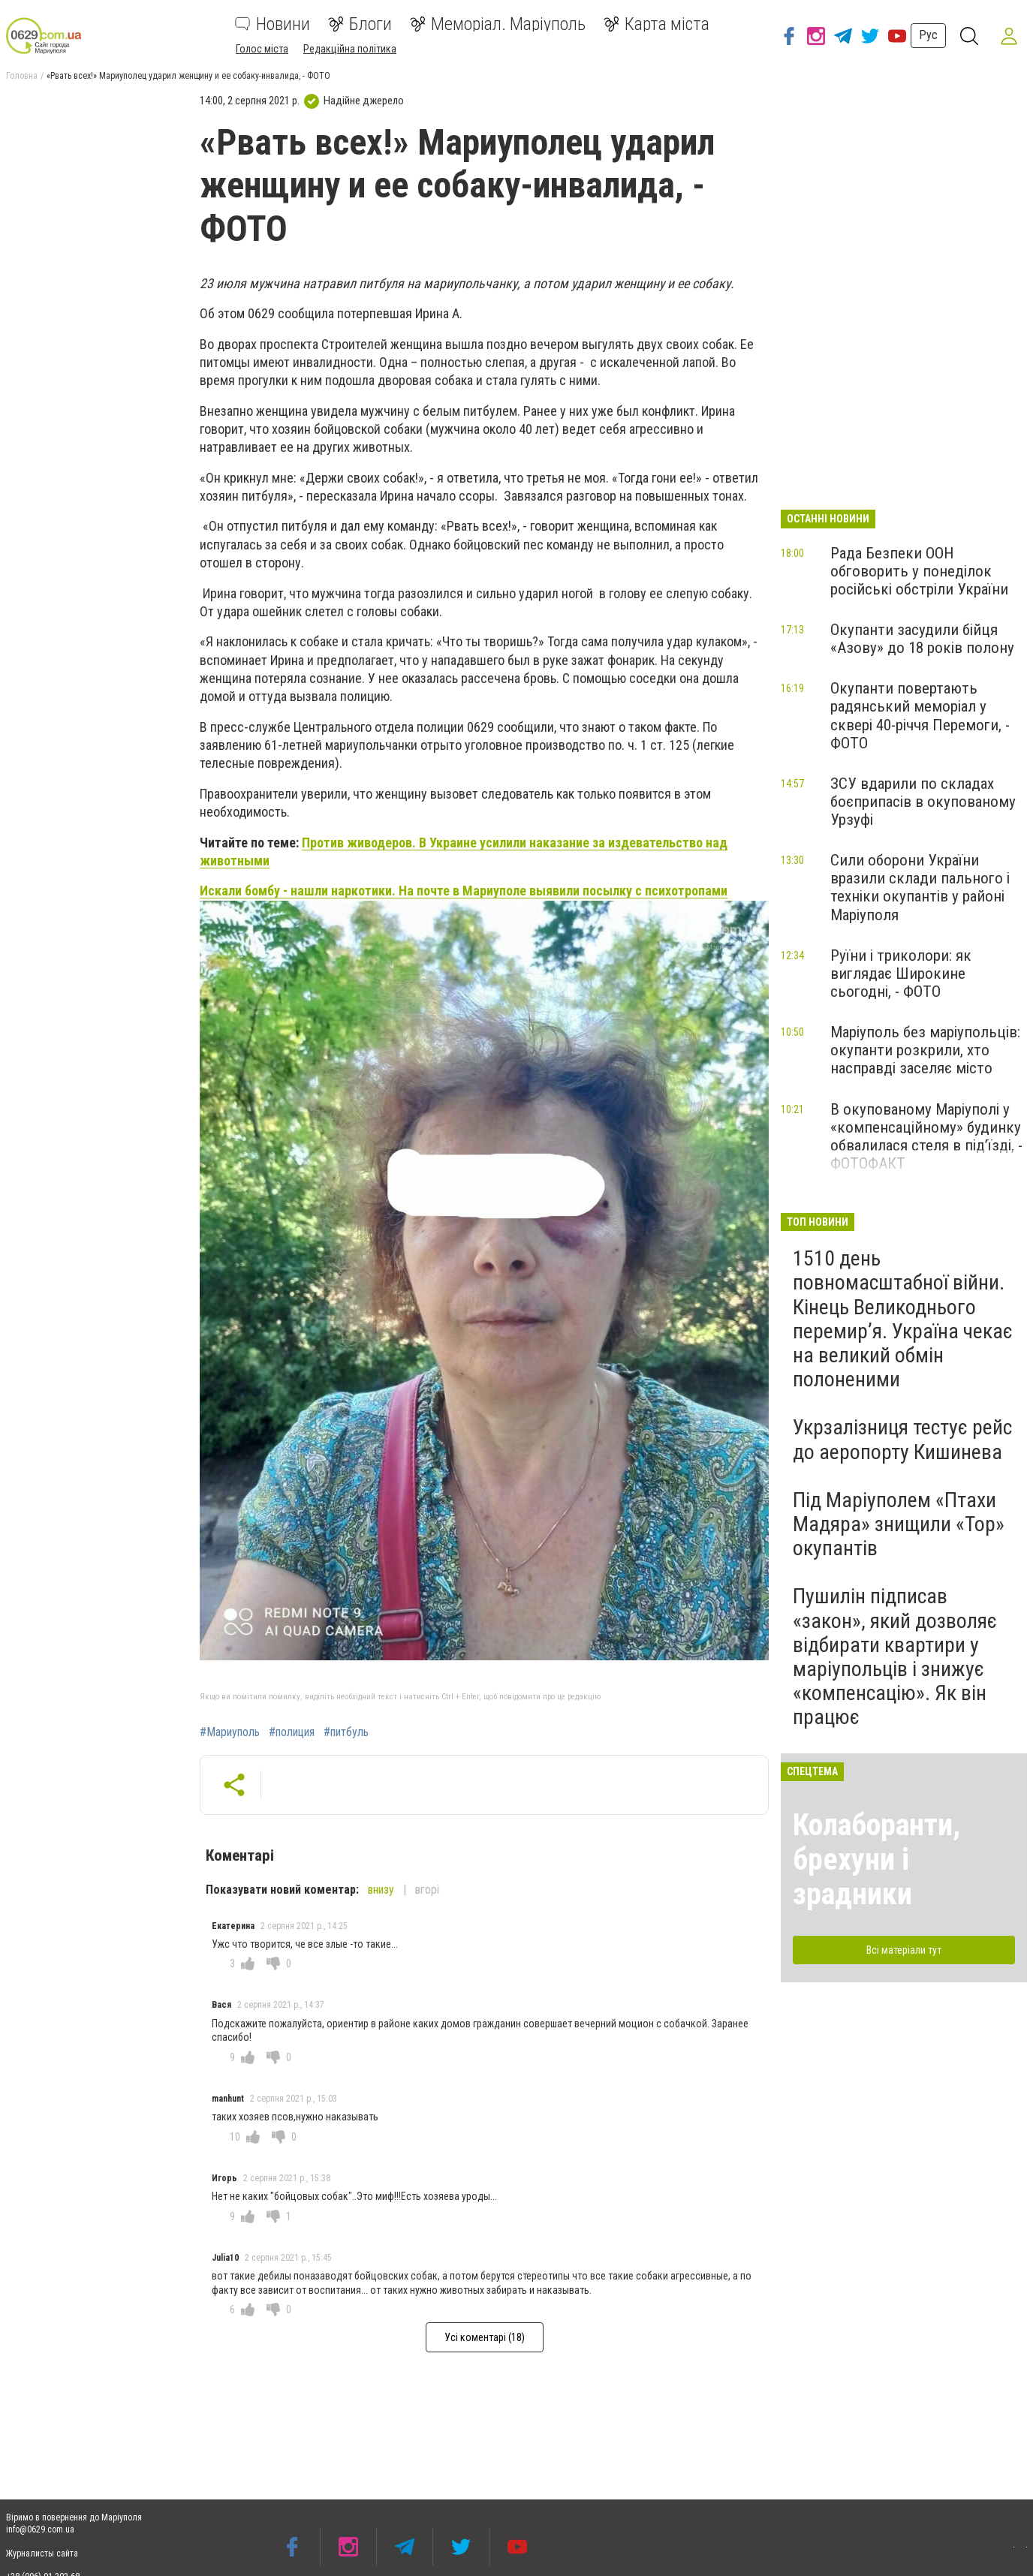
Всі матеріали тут (903, 1950)
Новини (272, 24)
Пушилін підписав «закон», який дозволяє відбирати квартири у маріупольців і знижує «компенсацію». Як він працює (895, 1656)
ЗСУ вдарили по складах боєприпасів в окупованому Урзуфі (923, 802)
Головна (22, 76)
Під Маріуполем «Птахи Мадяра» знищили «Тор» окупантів (898, 1524)
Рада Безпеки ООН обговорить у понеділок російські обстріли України (919, 571)
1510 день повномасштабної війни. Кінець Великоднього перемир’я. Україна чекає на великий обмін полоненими (903, 1319)
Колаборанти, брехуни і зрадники (876, 1859)
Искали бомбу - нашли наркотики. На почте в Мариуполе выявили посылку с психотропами (463, 890)
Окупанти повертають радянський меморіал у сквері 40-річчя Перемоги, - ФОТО (920, 715)
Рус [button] (925, 35)
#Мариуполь (230, 1732)
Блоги (360, 24)
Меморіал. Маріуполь (498, 24)
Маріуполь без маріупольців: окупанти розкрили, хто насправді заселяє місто (925, 1050)
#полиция (292, 1732)
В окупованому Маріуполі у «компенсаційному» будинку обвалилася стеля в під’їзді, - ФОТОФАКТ (926, 1136)
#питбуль (346, 1732)
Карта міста (656, 24)
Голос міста (262, 49)
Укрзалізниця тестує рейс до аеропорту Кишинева (902, 1439)
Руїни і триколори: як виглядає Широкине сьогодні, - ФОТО (900, 973)
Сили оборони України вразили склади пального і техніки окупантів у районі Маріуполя (920, 887)
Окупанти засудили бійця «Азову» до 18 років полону (922, 639)
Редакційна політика (349, 49)
